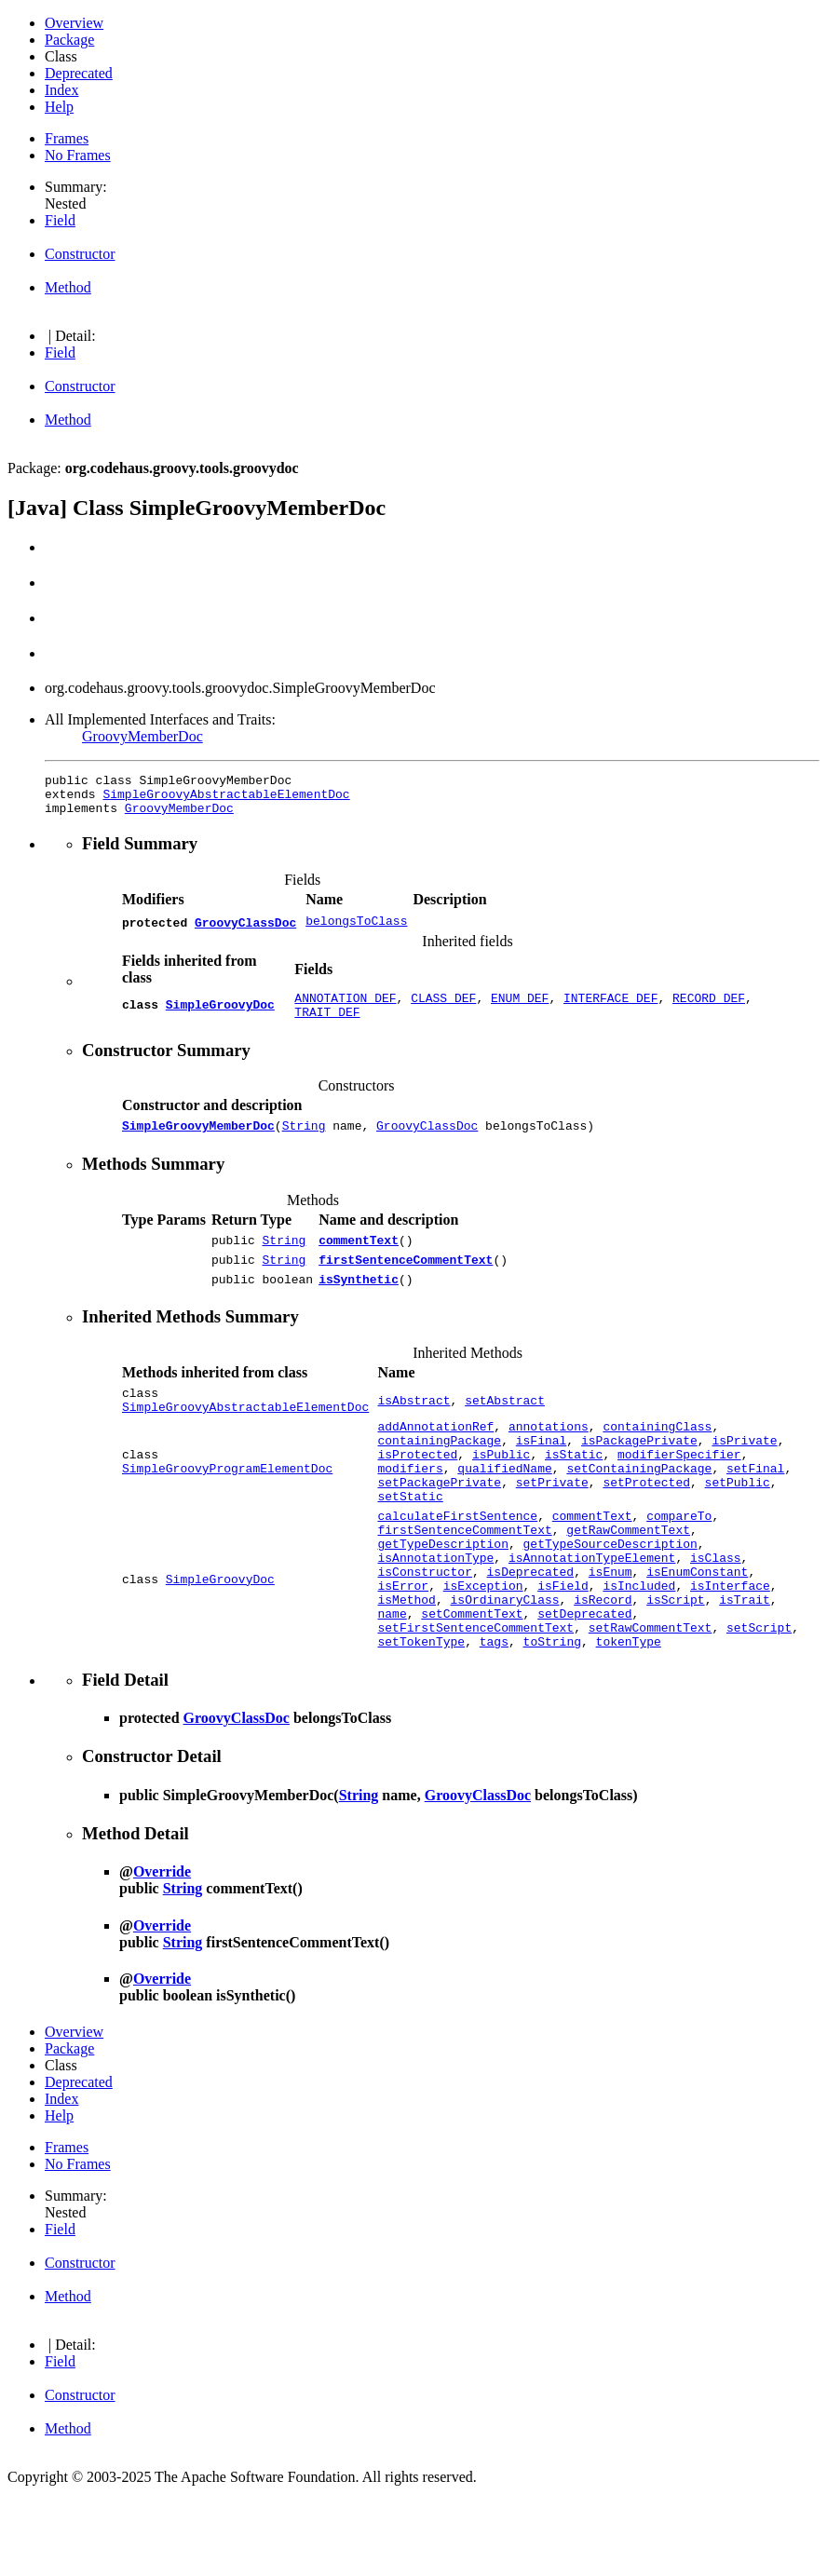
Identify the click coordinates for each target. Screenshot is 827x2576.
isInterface (730, 1649)
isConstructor (424, 1632)
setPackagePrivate (439, 1526)
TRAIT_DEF (326, 1025)
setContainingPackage (639, 1509)
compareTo (679, 1565)
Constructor (80, 254)
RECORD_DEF (708, 1008)
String (304, 1141)
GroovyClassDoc (245, 930)
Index (61, 90)
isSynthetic (359, 1303)
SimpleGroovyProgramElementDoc (227, 1509)
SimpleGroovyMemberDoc (198, 1141)
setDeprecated (584, 1682)
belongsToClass (356, 930)
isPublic (501, 1493)
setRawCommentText (650, 1699)
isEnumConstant (697, 1632)
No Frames (78, 155)
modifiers (409, 1509)
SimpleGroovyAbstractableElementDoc (225, 799)
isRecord (602, 1666)
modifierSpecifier (679, 1493)
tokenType (628, 1716)
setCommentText (471, 1682)
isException (483, 1649)
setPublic (737, 1526)
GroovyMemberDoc (142, 736)
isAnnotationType (435, 1615)
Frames (66, 138)
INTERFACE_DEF (610, 1008)
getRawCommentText (628, 1582)
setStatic (409, 1543)
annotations (548, 1459)
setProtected (646, 1526)
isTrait (744, 1666)
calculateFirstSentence (457, 1565)
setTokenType (421, 1716)
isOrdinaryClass (504, 1666)
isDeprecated (530, 1632)
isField (563, 1649)
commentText (359, 1259)
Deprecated (79, 73)
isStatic (574, 1493)
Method (68, 287)
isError (402, 1649)
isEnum (610, 1632)
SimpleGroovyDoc (220, 1017)
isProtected (417, 1493)
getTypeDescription (442, 1599)
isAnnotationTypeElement (591, 1615)
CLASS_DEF (443, 1008)
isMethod (406, 1666)
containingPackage (439, 1476)
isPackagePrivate (639, 1476)
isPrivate (744, 1476)
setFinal (755, 1509)
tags (494, 1716)
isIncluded (639, 1649)
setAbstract (505, 1428)
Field (60, 220)
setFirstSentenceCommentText (475, 1699)
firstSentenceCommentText (406, 1281)
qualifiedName (504, 1509)
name (391, 1682)
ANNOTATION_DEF (345, 1008)
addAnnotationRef (435, 1459)
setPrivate (552, 1526)
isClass (715, 1615)
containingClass (657, 1459)
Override (162, 1947)
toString (552, 1716)
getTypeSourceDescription (609, 1599)
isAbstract (413, 1428)
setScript (759, 1699)
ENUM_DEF (520, 1008)
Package (69, 39)
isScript (675, 1666)
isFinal (541, 1476)
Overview (74, 23)
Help (59, 107)
